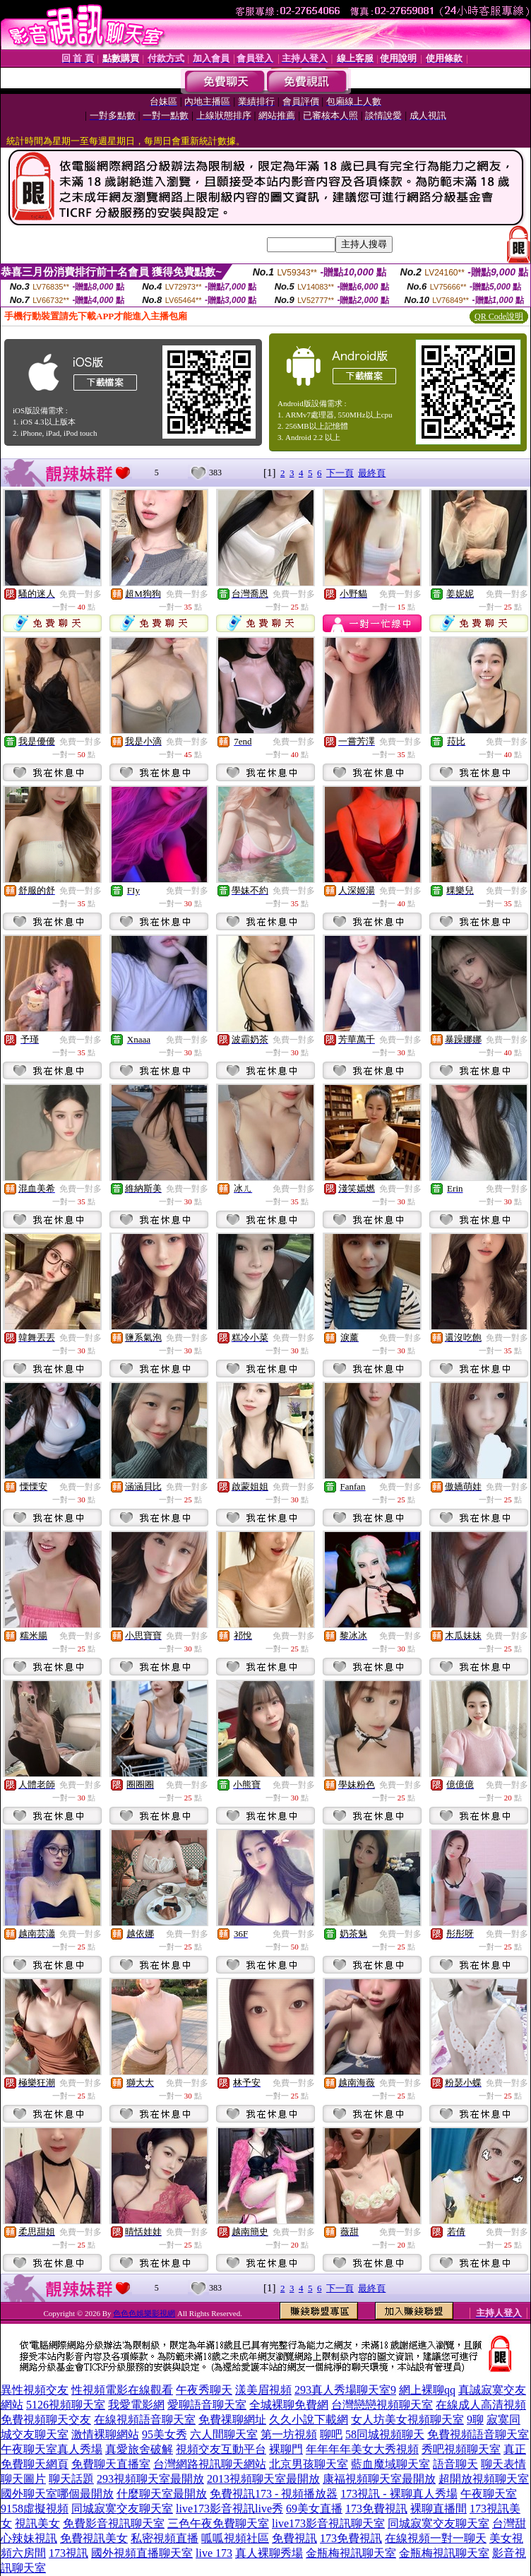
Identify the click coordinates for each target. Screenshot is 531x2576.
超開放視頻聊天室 (483, 2479)
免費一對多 (80, 594)
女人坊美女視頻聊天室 (407, 2420)
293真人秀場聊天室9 (345, 2390)
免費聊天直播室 (110, 2464)
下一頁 (340, 473)
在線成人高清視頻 (481, 2405)
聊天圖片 (23, 2479)
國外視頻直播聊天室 (142, 2553)
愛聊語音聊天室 (206, 2405)
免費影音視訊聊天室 (114, 2523)
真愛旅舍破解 (139, 2449)
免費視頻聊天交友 (46, 2420)
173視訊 (68, 2553)
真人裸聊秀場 (269, 2553)
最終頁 (372, 473)
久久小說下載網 (308, 2420)
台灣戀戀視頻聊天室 (382, 2405)
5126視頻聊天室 (65, 2405)
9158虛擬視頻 (34, 2509)
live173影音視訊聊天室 (328, 2523)
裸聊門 (286, 2449)
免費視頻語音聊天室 (478, 2434)
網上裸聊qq (427, 2390)
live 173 (214, 2553)
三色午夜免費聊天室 (218, 2523)
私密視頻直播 (164, 2538)
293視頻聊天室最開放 (150, 2479)
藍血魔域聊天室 (390, 2464)
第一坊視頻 (289, 2434)
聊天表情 (503, 2464)
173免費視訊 (376, 2509)
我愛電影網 (136, 2405)
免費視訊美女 (94, 2538)
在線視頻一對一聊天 (436, 2538)
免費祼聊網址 (232, 2420)
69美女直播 (314, 2509)
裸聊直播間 (438, 2509)
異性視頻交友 (34, 2390)
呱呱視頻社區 (235, 2538)
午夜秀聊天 (204, 2390)
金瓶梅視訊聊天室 (351, 2553)
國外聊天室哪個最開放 (57, 2494)
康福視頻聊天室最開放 (379, 2479)
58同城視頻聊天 (384, 2434)
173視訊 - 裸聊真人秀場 (398, 2494)
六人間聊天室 (224, 2434)
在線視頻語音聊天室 (145, 2420)
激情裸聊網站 (105, 2434)
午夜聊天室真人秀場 (51, 2449)
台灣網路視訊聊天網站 (209, 2464)
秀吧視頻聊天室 (461, 2449)
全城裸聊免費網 (288, 2405)
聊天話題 (71, 2479)
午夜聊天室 (488, 2494)
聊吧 (331, 2434)
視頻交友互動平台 (221, 2449)
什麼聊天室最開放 (162, 2494)
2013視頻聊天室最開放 (263, 2479)
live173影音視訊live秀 (229, 2509)
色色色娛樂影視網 (144, 2313)
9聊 (475, 2420)
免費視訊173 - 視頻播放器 (274, 2494)
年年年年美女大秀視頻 (362, 2449)
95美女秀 (164, 2434)
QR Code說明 (499, 316)
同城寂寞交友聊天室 (122, 2509)
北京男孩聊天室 (308, 2464)
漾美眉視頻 (263, 2390)
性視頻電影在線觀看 (122, 2390)
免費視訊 (294, 2538)
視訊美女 (37, 2523)
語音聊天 (455, 2464)
